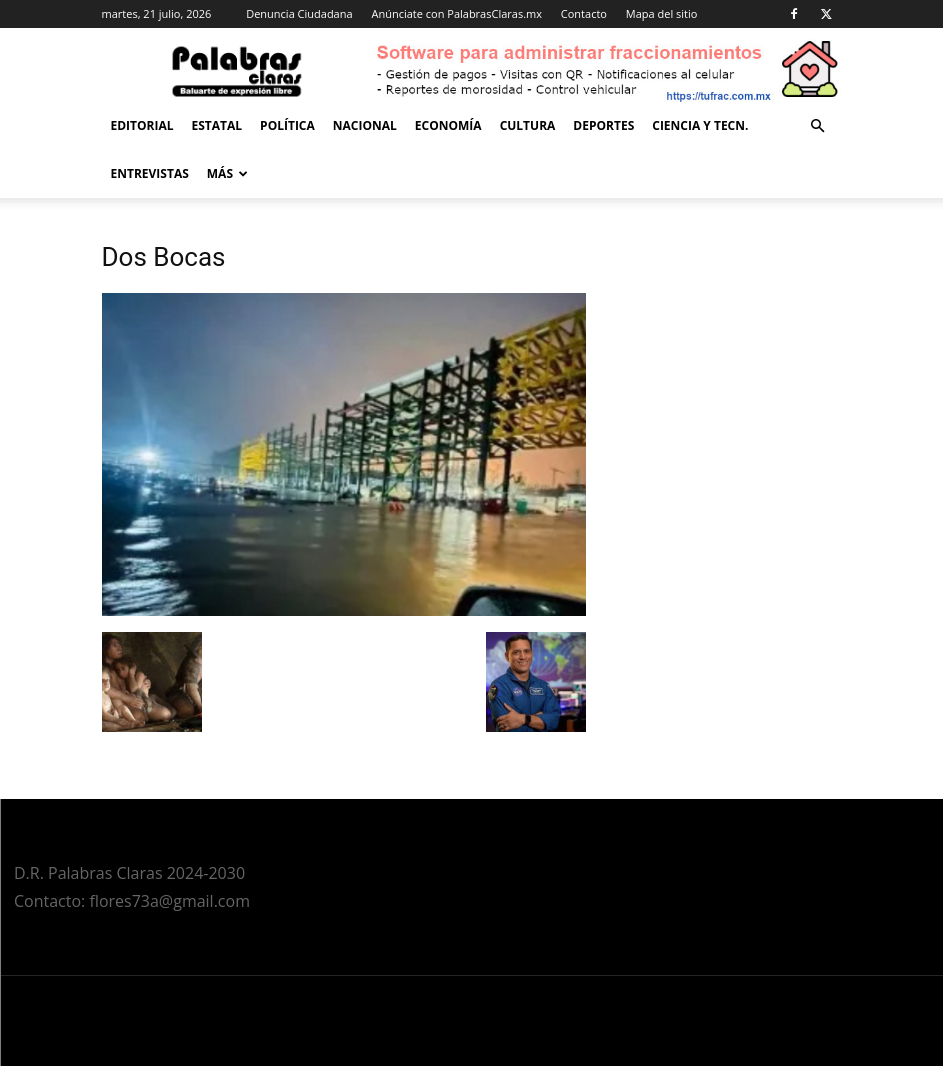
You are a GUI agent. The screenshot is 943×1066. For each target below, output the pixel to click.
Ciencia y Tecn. (700, 125)
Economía (448, 125)
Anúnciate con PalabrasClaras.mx (456, 13)
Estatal (217, 125)
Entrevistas (150, 173)
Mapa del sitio (662, 13)
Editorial (142, 125)
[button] (818, 126)
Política (287, 125)
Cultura (528, 125)
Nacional (365, 125)
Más (227, 173)
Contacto (584, 13)
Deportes (603, 125)
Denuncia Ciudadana (299, 13)
